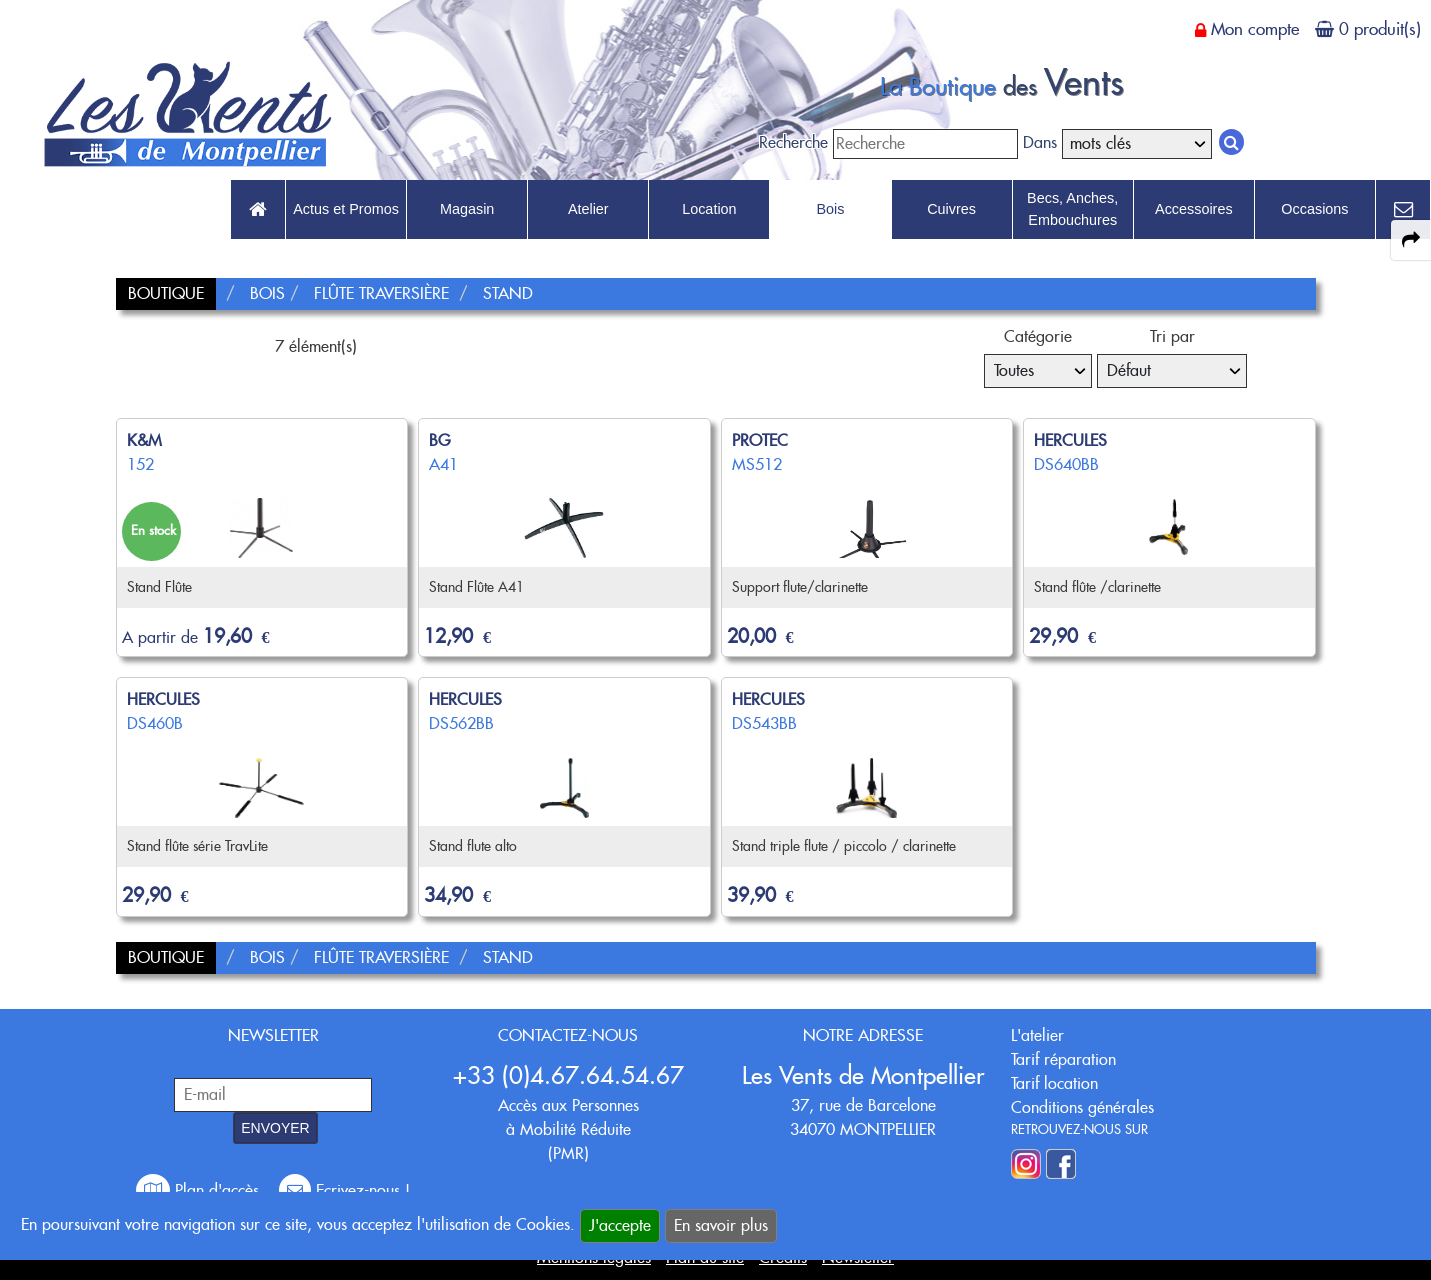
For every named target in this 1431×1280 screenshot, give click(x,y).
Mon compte (1255, 29)
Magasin (467, 209)
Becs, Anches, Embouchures (1072, 209)
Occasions (1314, 209)
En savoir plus (721, 1225)
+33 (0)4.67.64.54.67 (568, 1075)
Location (709, 209)
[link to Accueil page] (258, 210)
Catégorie (1038, 336)
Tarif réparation (1063, 1059)
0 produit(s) (1380, 29)
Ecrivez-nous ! (344, 1190)
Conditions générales (1082, 1107)
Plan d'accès (200, 1190)
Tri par (1172, 336)
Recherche (793, 142)
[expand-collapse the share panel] (1411, 240)
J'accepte (620, 1225)
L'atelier (1037, 1035)
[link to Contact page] (1403, 210)
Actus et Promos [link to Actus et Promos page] (346, 209)
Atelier (588, 209)
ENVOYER (275, 1128)
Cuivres (951, 209)
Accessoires (1194, 209)
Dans (1040, 142)
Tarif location (1054, 1083)
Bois (830, 209)
